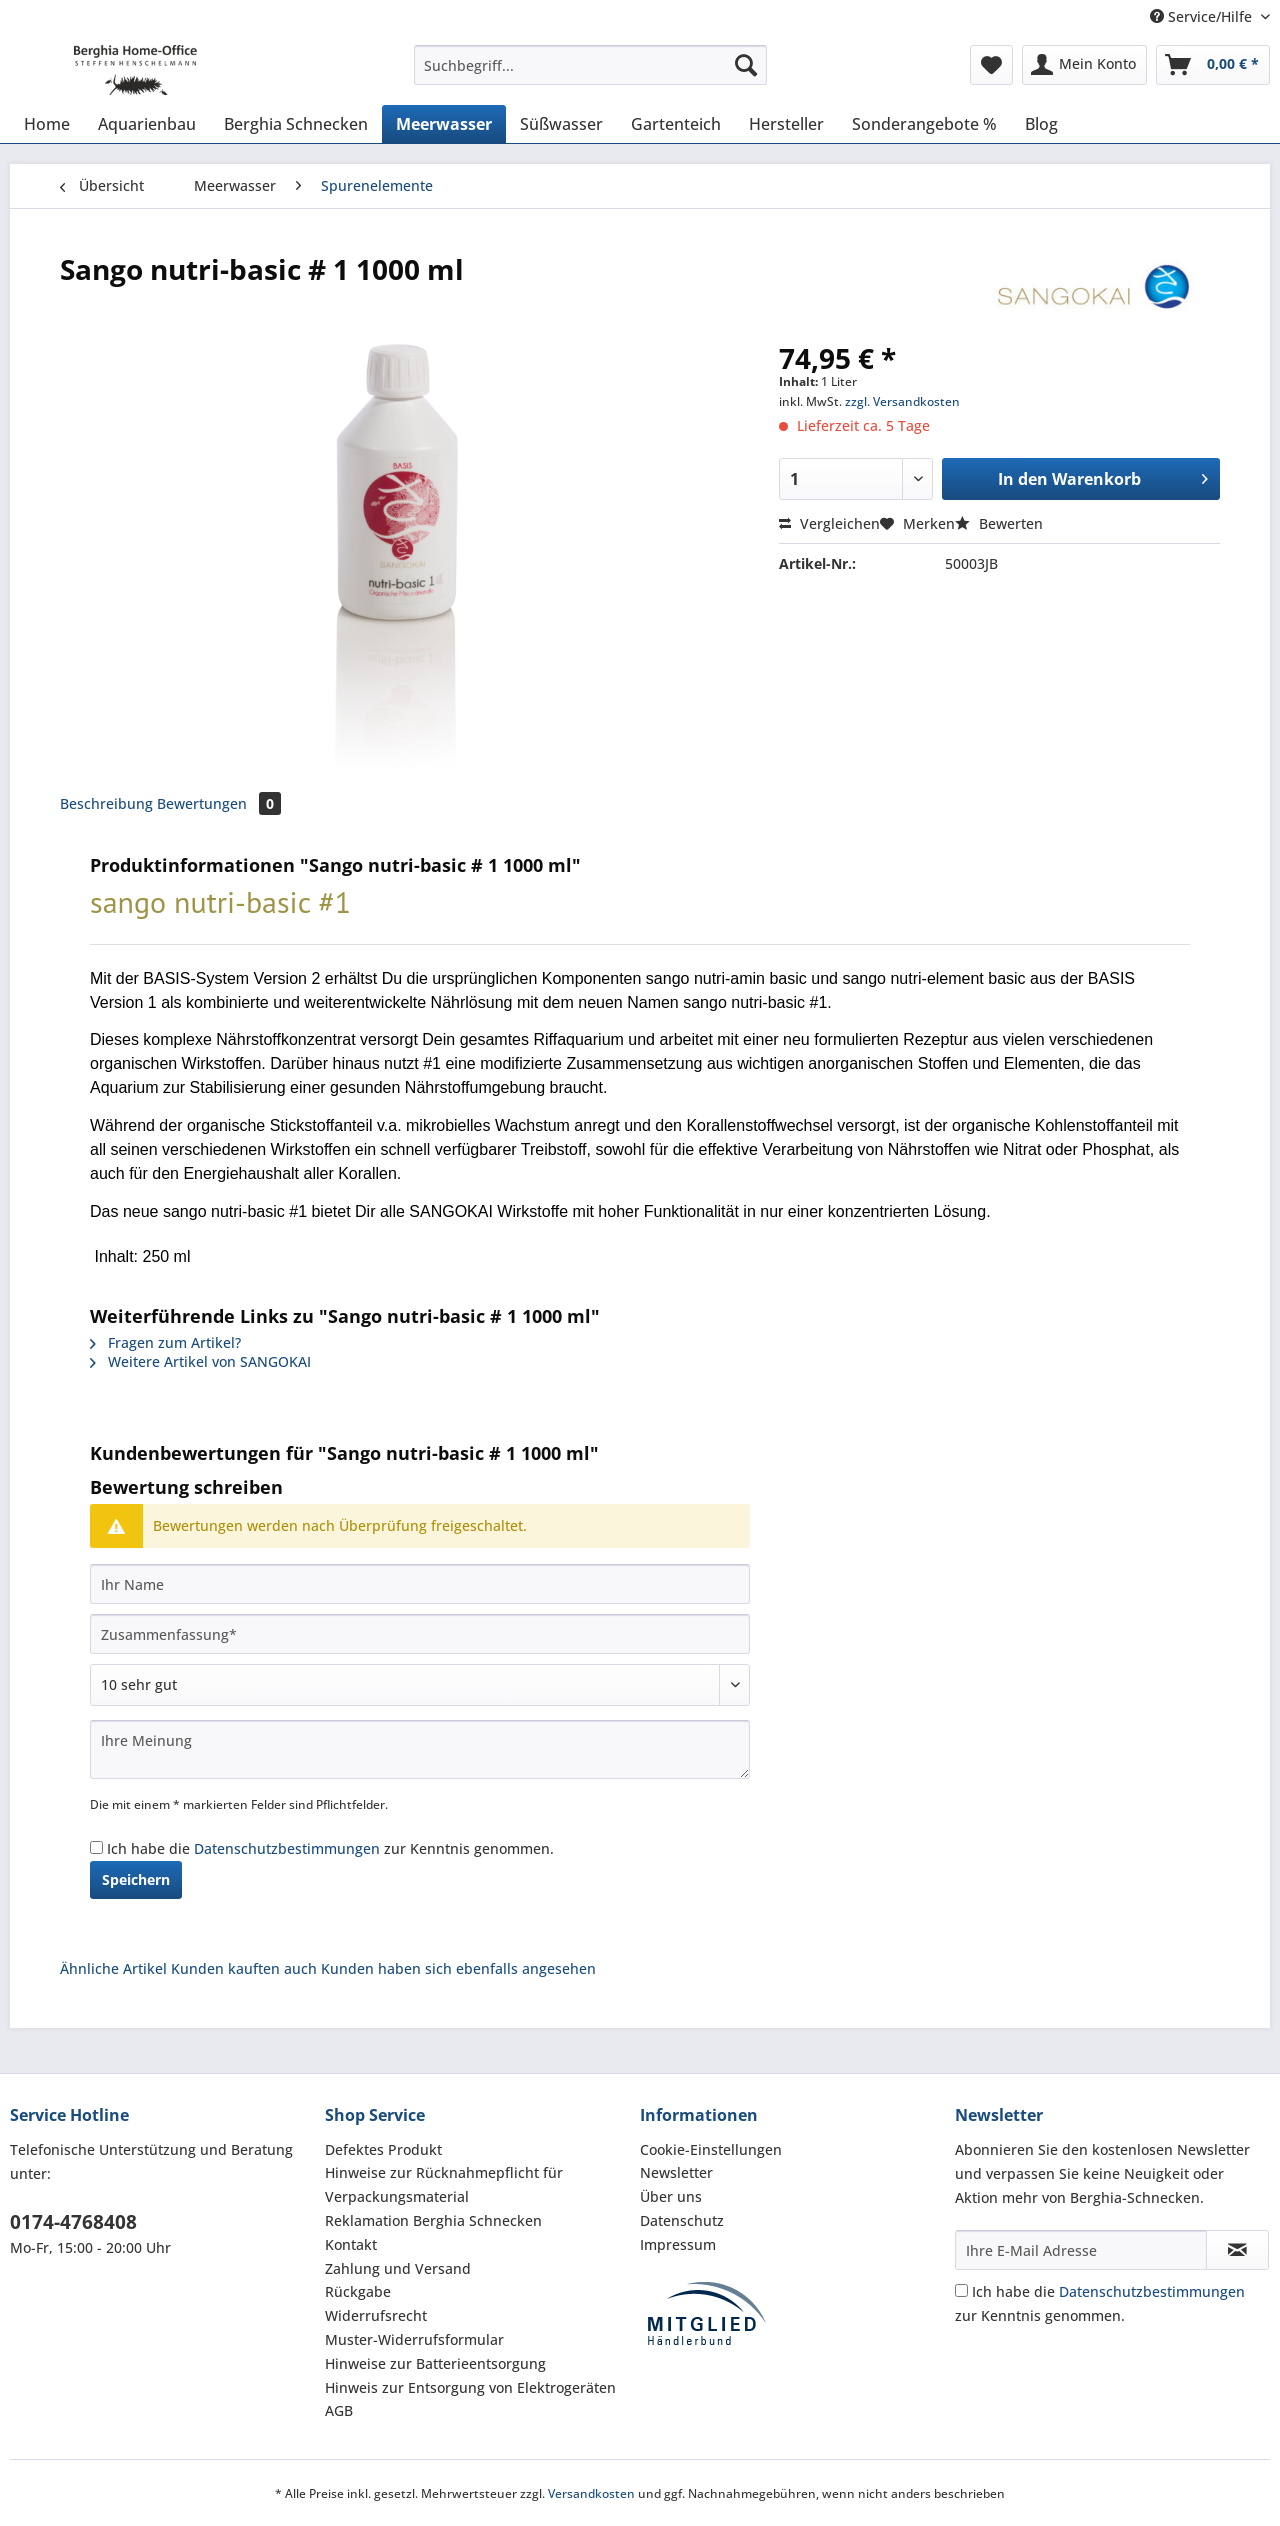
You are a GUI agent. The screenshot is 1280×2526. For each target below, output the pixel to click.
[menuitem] (590, 74)
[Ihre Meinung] (420, 1749)
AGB (339, 2410)
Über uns (671, 2196)
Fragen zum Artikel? (165, 1342)
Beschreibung (106, 803)
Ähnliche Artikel (113, 1968)
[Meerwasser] (444, 124)
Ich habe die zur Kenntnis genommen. (330, 1848)
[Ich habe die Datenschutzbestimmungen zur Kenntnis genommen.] (96, 1847)
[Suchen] (746, 65)
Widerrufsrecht (376, 2315)
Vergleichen (829, 523)
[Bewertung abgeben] (420, 1685)
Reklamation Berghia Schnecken (433, 2220)
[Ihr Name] (420, 1584)
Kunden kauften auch (244, 1968)
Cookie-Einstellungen (711, 2149)
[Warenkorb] (1213, 65)
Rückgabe (358, 2291)
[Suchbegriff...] (590, 65)
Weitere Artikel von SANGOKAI (200, 1361)
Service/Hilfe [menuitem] (1203, 16)
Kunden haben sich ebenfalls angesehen (458, 1968)
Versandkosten (591, 2493)
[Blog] (1041, 124)
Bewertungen (219, 803)
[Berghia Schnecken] (296, 124)
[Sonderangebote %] (924, 124)
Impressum (678, 2244)
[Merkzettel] (991, 65)
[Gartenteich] (676, 124)
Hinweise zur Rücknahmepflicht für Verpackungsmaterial (444, 2184)
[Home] (47, 124)
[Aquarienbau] (147, 124)
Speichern (136, 1879)
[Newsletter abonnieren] (1237, 2250)
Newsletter (676, 2172)
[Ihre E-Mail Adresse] (1081, 2250)
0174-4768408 (73, 2222)
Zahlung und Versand (398, 2268)
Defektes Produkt (383, 2149)
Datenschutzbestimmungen (287, 1848)
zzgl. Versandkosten (902, 401)
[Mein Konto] (1084, 65)
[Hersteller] (786, 124)
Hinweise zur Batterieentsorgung (435, 2363)
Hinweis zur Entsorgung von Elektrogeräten (470, 2387)
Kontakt (351, 2244)
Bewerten (999, 523)
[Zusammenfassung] (420, 1634)
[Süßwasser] (561, 124)
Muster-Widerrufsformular (414, 2339)
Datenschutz (682, 2220)
